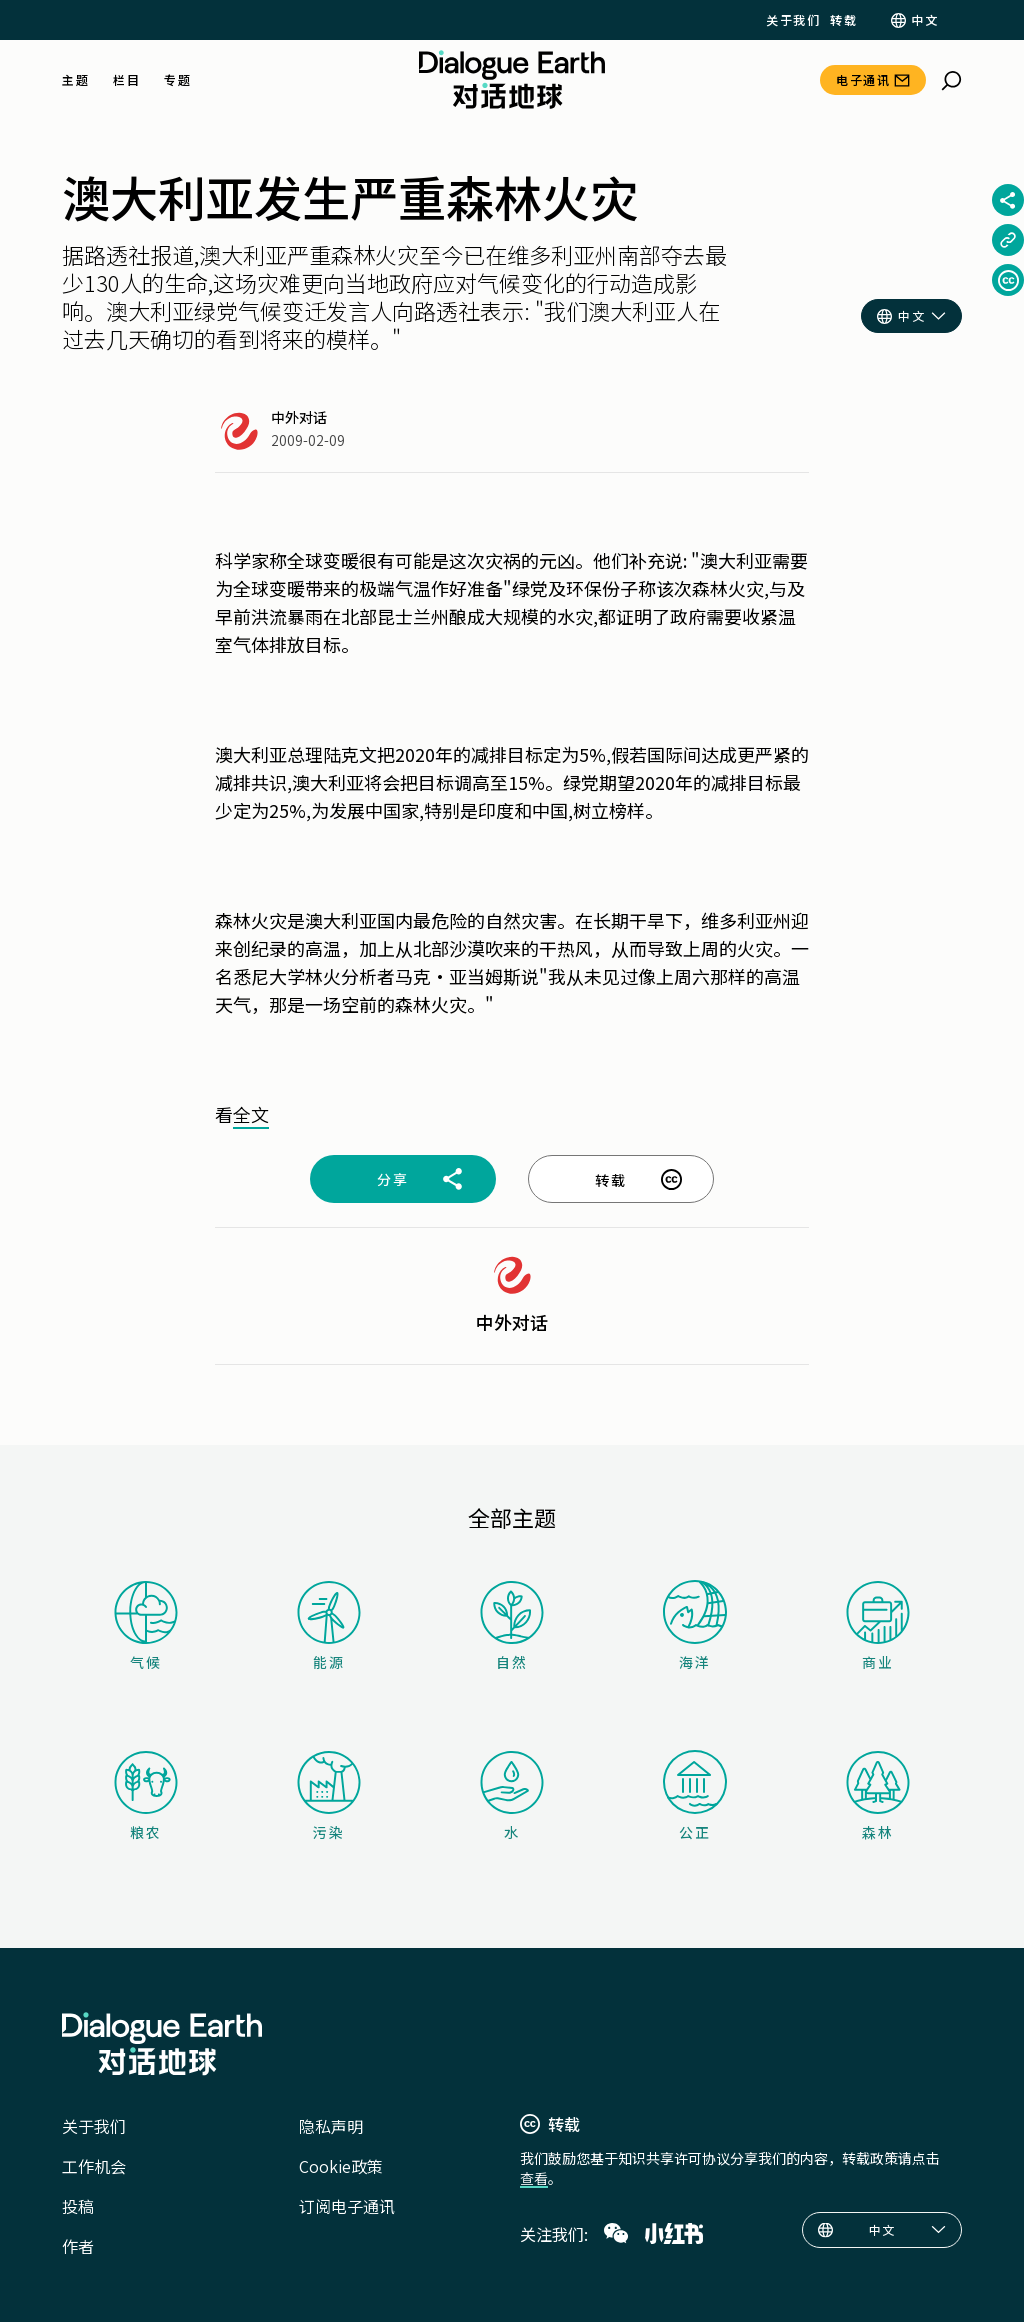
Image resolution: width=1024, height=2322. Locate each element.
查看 (534, 2178)
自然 (512, 1626)
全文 (251, 1114)
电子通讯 (863, 79)
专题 (177, 80)
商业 (878, 1626)
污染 (329, 1796)
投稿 (78, 2206)
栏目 (126, 80)
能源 (329, 1626)
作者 (78, 2246)
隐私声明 (331, 2126)
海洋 (695, 1626)
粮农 (146, 1796)
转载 (843, 20)
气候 (146, 1626)
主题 (75, 80)
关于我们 (793, 20)
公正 (695, 1796)
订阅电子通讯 (347, 2206)
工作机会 (94, 2166)
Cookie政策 (341, 2166)
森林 (878, 1796)
